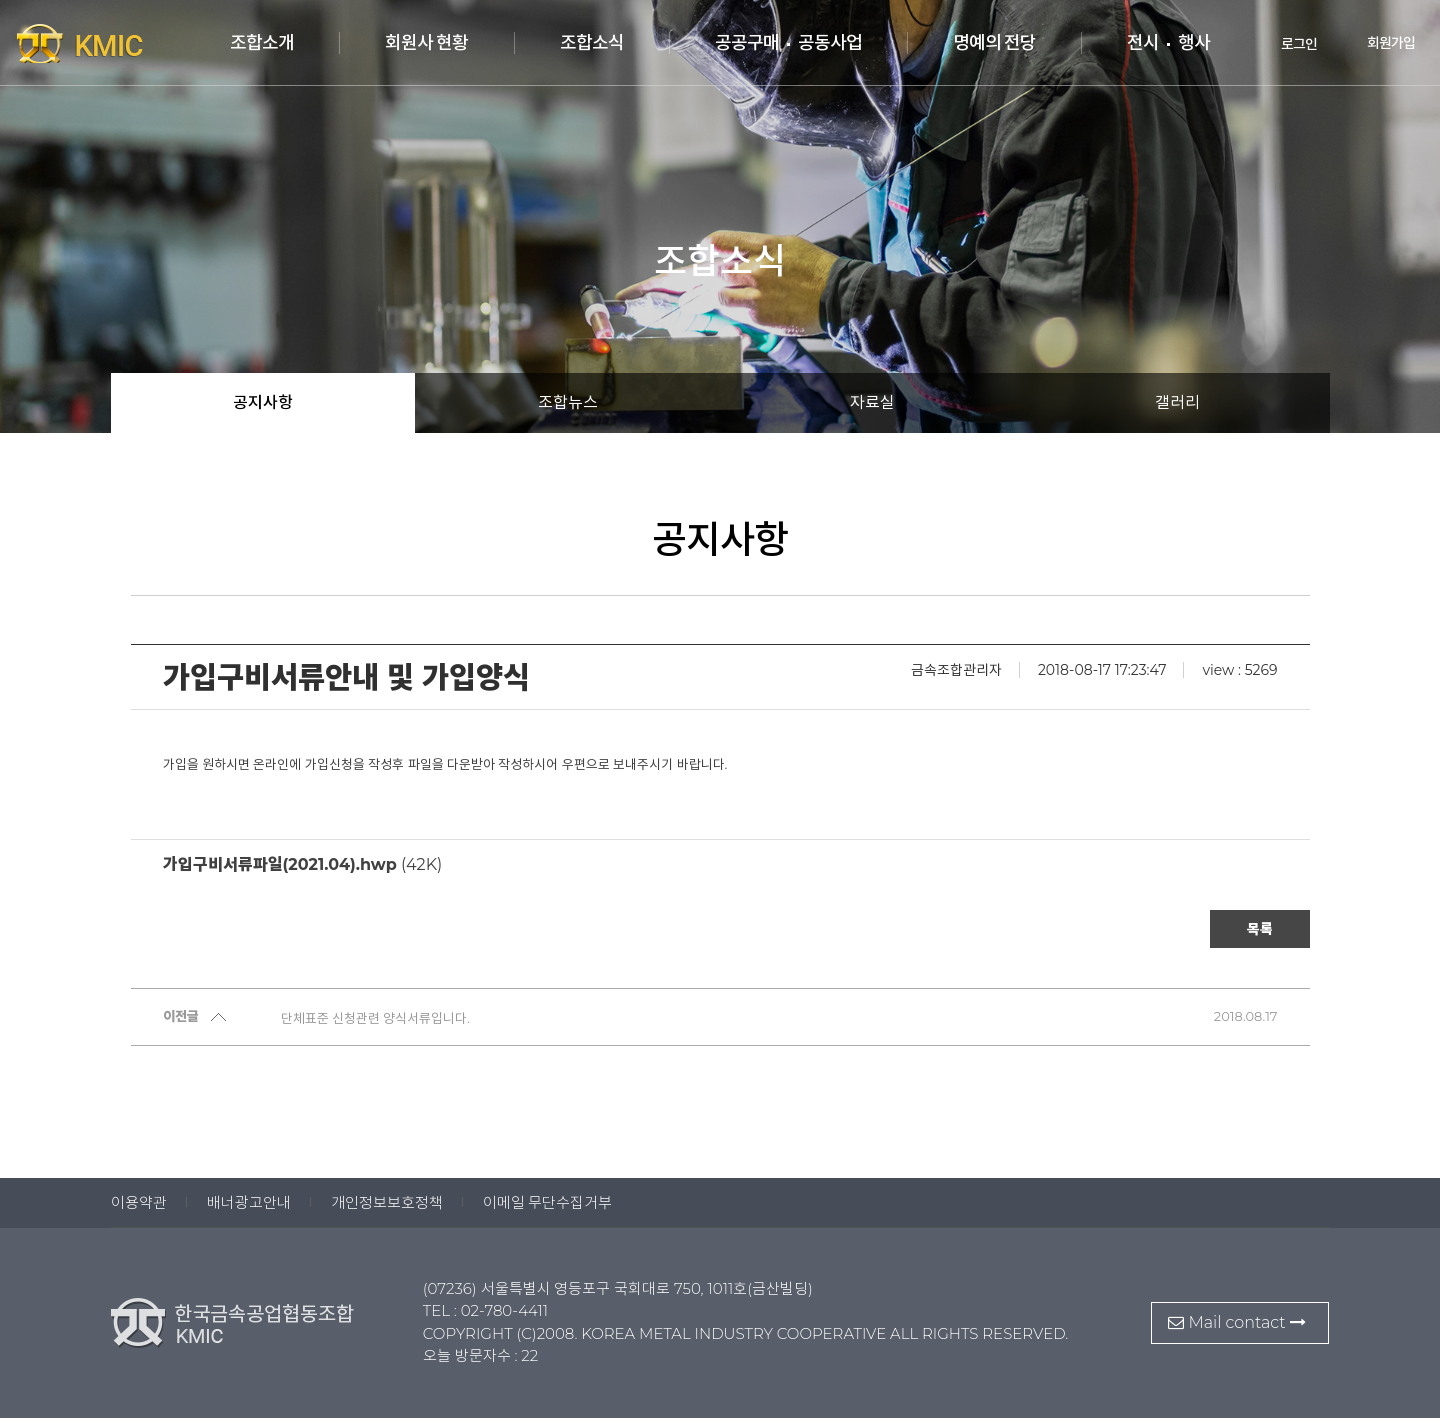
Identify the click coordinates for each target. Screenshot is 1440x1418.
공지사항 (263, 402)
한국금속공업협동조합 (120, 43)
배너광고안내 (249, 1202)
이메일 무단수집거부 (548, 1202)
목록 (1260, 929)
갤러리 (1177, 402)
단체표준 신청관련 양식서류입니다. (376, 1018)
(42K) (303, 864)
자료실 (872, 402)
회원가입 (1376, 42)
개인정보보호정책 (387, 1202)
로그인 (1285, 43)
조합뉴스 (568, 402)
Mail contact (1236, 1322)
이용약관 (139, 1202)
